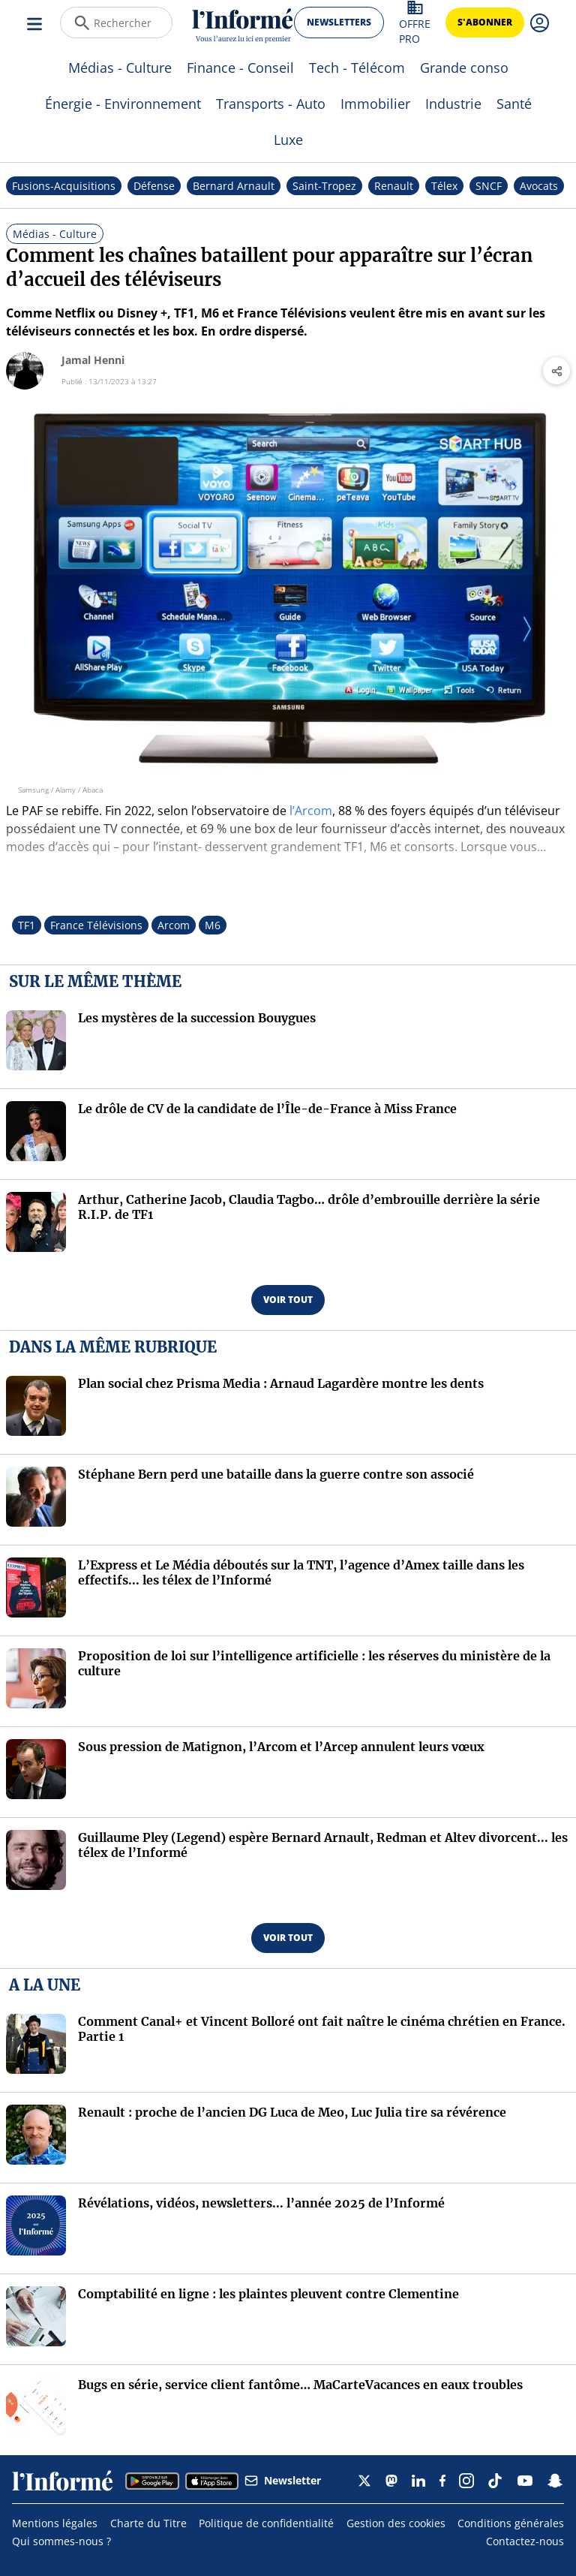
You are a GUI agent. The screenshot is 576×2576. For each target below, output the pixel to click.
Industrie (453, 104)
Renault (393, 186)
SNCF (489, 186)
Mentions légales (55, 2523)
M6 (212, 925)
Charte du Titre (148, 2523)
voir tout (288, 1299)
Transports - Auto (271, 104)
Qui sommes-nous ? (61, 2541)
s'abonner (485, 22)
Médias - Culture (120, 68)
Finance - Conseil (240, 68)
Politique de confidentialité (266, 2523)
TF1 (26, 925)
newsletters (339, 22)
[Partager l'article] (556, 370)
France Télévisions (96, 925)
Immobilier (375, 104)
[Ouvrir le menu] (36, 22)
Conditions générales (511, 2523)
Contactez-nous (525, 2541)
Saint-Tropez (324, 186)
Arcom (174, 925)
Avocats (539, 186)
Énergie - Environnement (123, 104)
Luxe (288, 140)
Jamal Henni (93, 360)
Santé (514, 104)
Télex (444, 186)
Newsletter (282, 2480)
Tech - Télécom (357, 68)
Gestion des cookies (396, 2523)
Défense (154, 186)
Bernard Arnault (233, 186)
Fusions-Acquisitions (64, 186)
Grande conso (464, 68)
